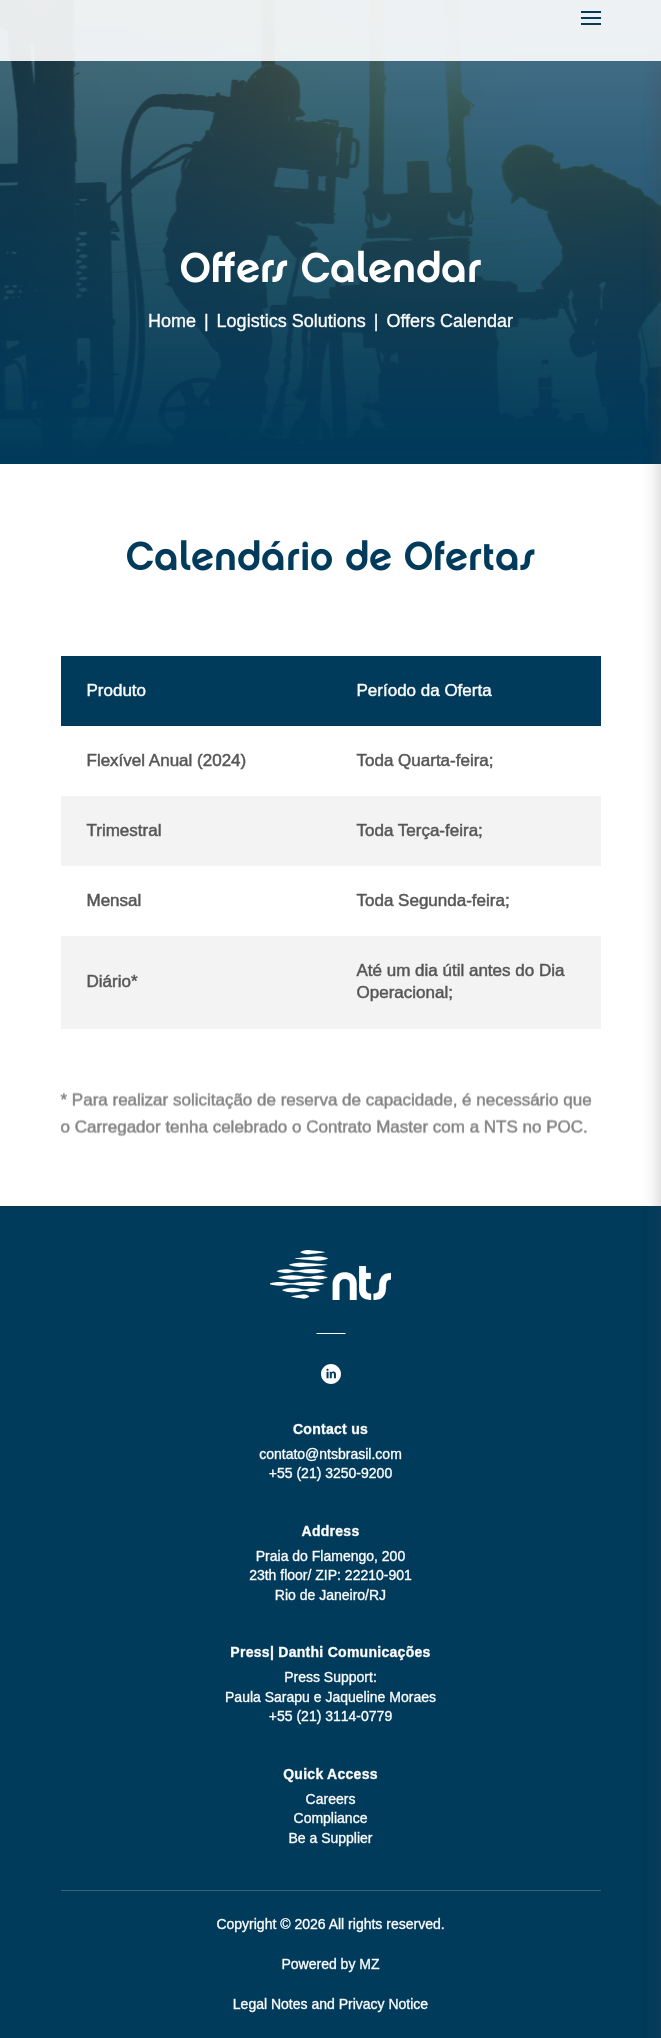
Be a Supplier (330, 1838)
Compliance (331, 1818)
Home (172, 321)
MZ (369, 1964)
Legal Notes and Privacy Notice (330, 2004)
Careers (331, 1799)
